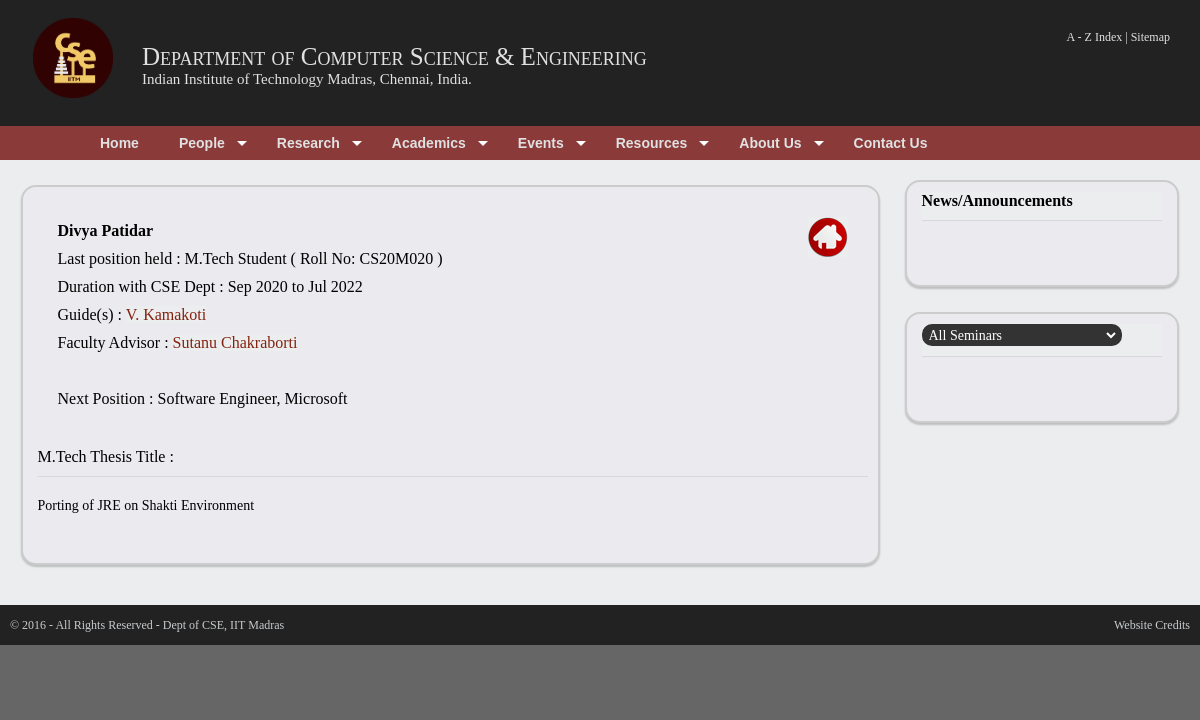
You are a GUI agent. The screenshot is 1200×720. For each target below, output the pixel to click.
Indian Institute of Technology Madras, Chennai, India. (307, 79)
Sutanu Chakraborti (235, 342)
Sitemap (1150, 37)
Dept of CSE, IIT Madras (223, 625)
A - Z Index (1095, 37)
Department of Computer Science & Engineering (394, 56)
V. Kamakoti (166, 314)
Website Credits (1152, 625)
